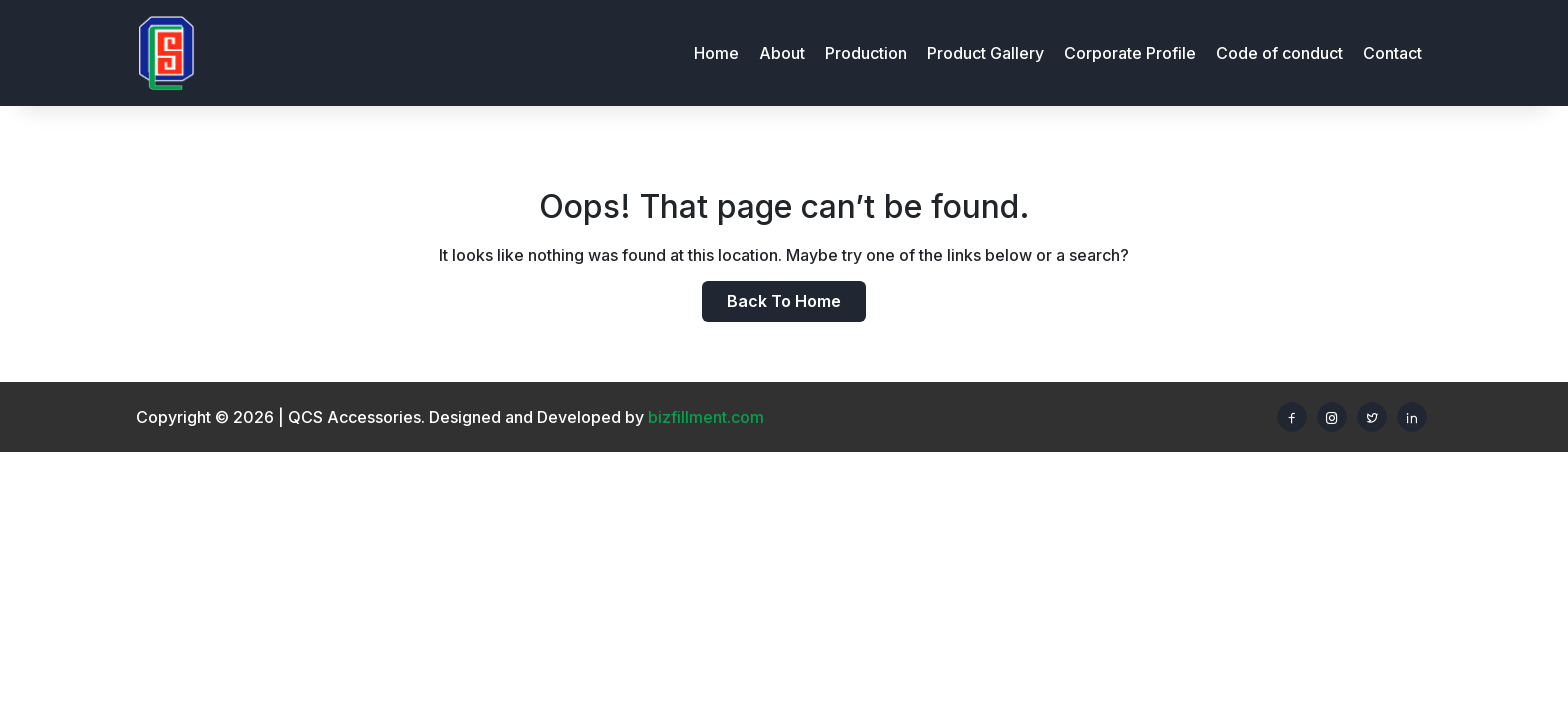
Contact (1392, 53)
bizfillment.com (706, 417)
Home (716, 53)
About (782, 53)
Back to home (784, 301)
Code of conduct (1279, 53)
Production (866, 53)
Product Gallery (985, 53)
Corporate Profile (1130, 53)
